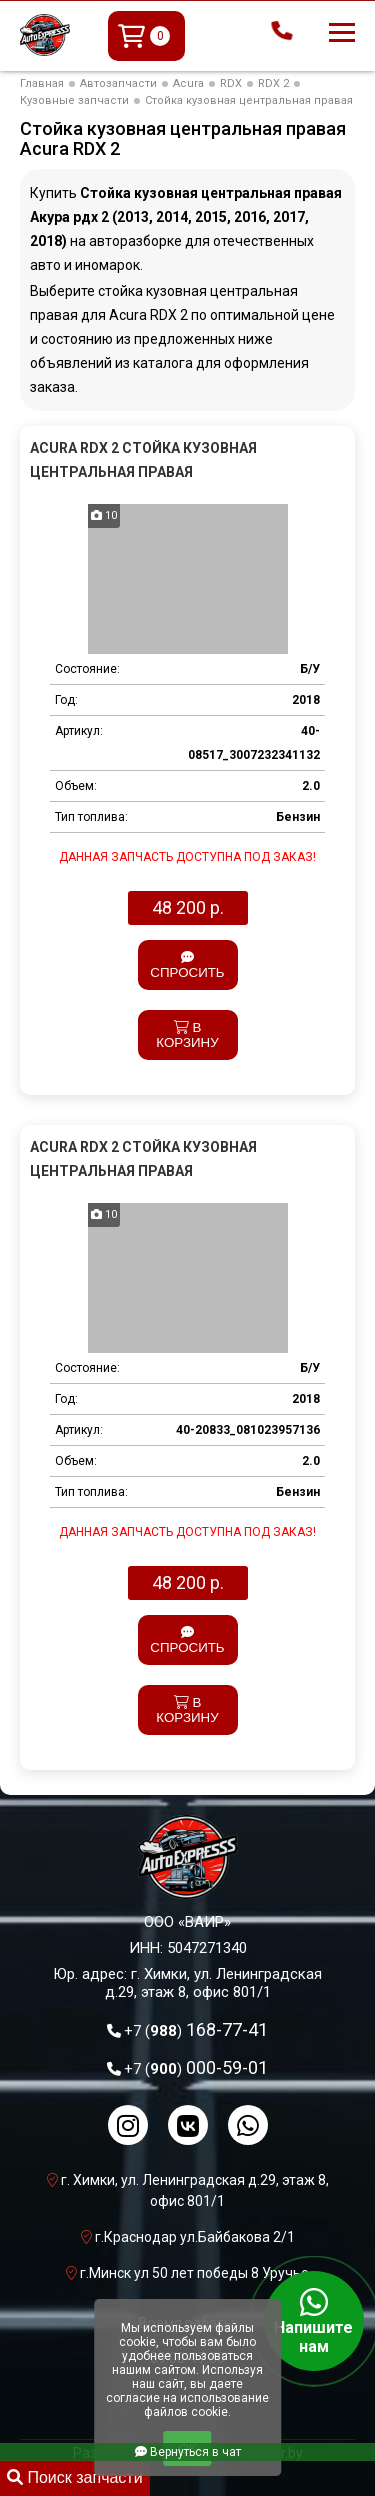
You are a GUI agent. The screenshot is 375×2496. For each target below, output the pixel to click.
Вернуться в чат (188, 2452)
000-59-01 (196, 2067)
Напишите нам (314, 2321)
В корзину (187, 1035)
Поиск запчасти (75, 2477)
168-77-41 (196, 2029)
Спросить (187, 965)
